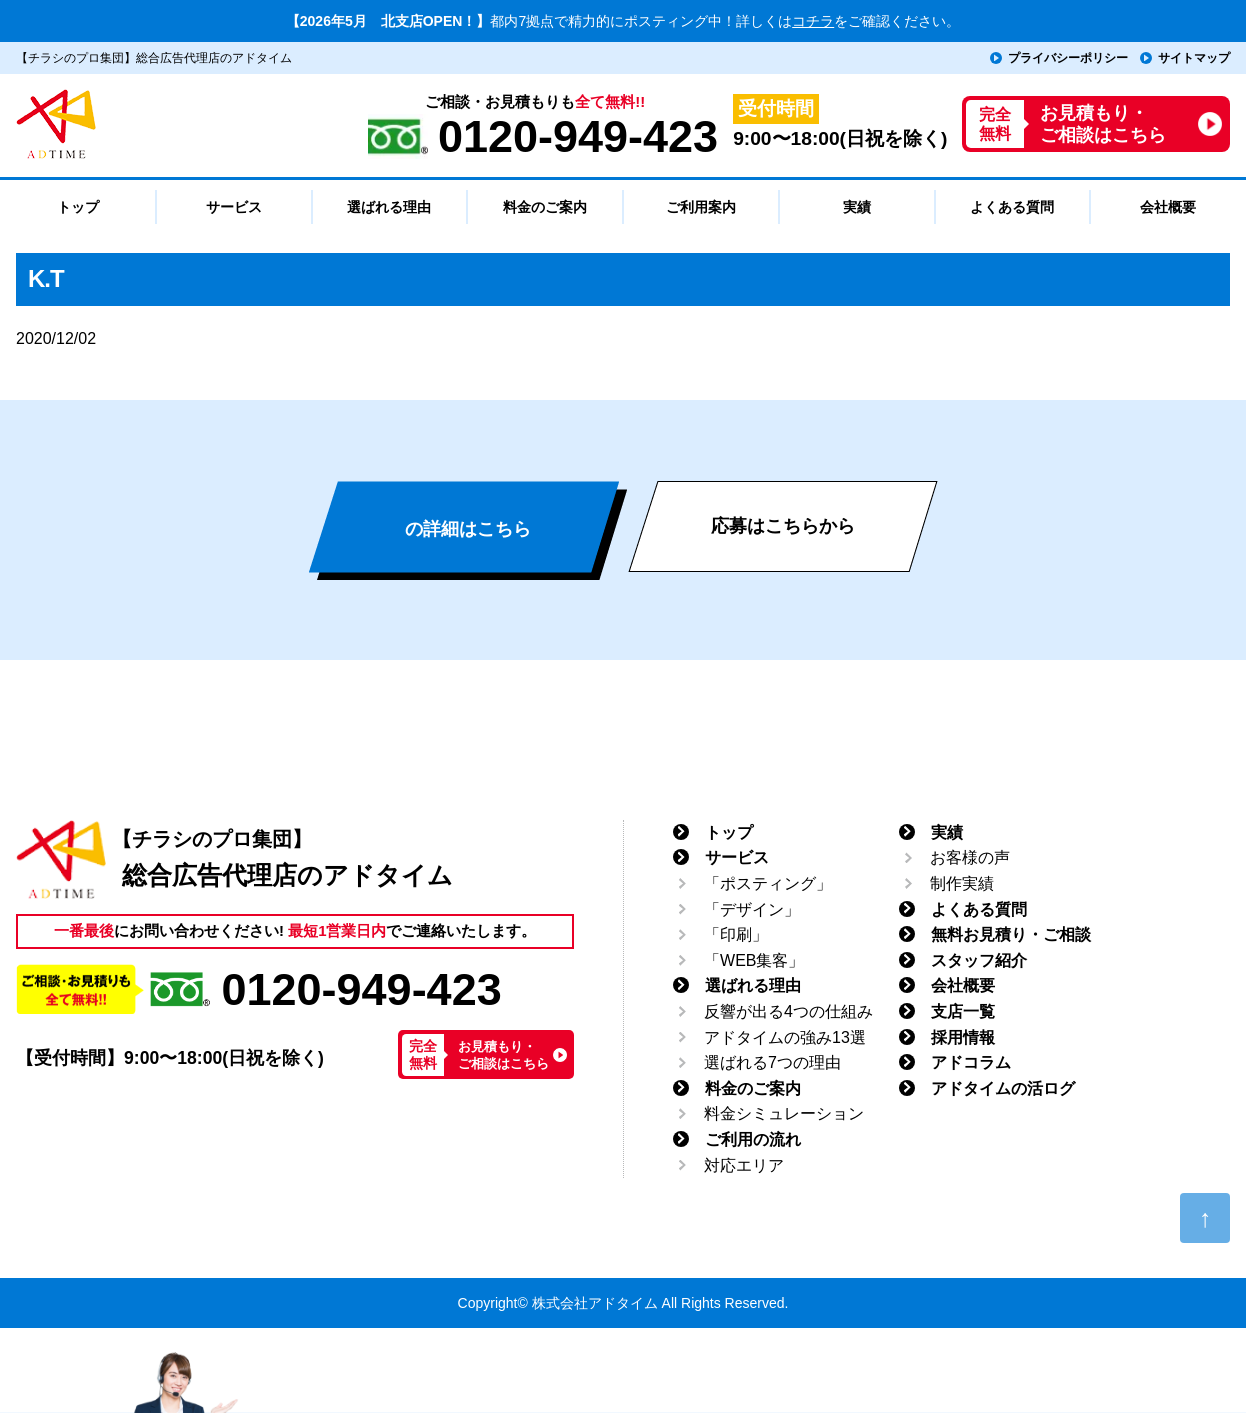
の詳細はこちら (468, 529)
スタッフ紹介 (979, 960)
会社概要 (963, 985)
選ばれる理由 (753, 985)
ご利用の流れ (753, 1139)
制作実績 (962, 883)
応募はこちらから (783, 526)
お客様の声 (970, 857)
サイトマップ (1194, 58)
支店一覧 (963, 1011)
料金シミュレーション (784, 1113)
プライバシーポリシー (1068, 58)
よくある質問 (979, 909)
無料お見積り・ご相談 (1011, 934)
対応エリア (744, 1165)
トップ (729, 832)
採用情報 (963, 1037)
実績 (947, 832)
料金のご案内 (753, 1088)
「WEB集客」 (754, 960)
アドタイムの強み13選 (785, 1037)
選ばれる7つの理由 (772, 1062)
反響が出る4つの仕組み (788, 1011)
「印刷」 (736, 934)
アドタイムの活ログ (1003, 1088)
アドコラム (971, 1062)
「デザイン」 (752, 909)
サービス (737, 857)
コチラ (813, 21)
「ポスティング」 (768, 883)
